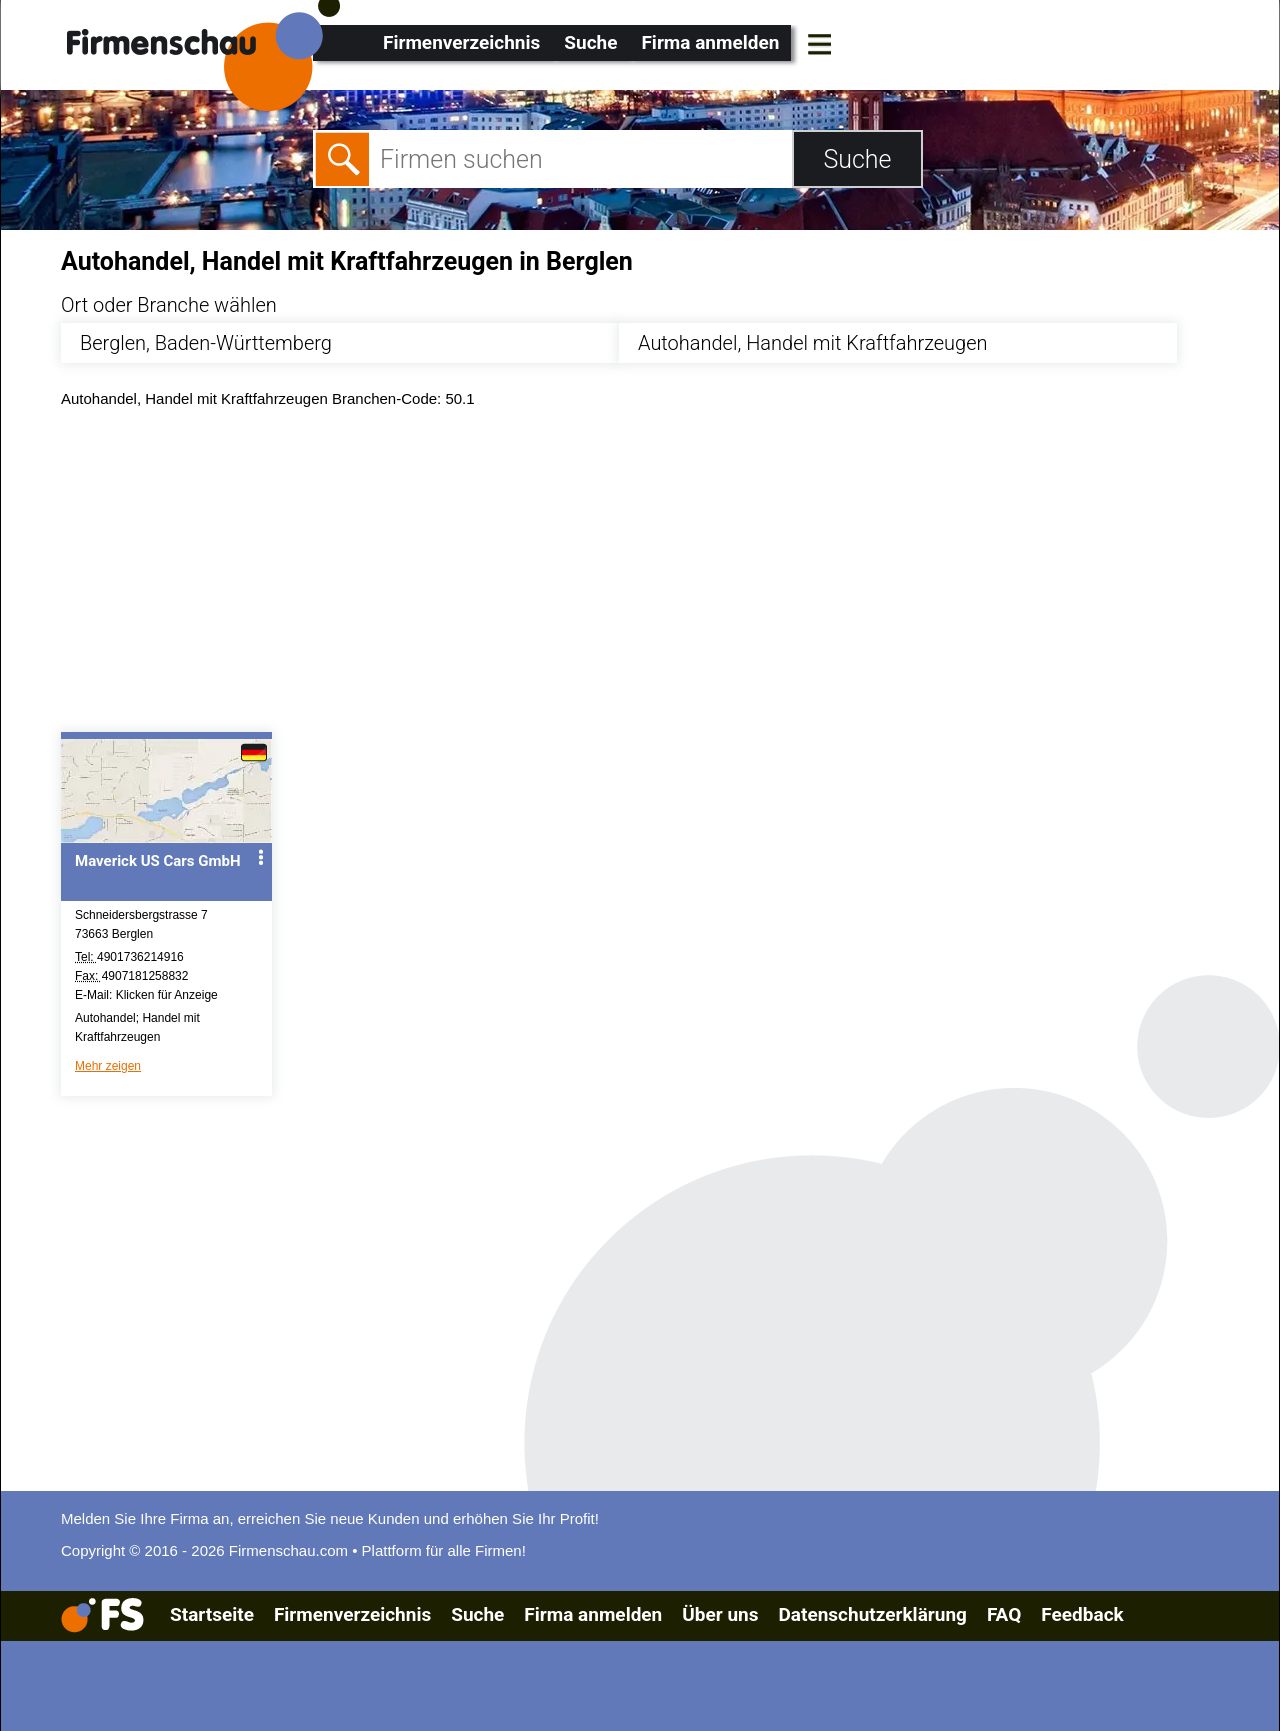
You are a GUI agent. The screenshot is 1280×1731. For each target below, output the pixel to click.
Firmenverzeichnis (461, 42)
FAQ (1004, 1614)
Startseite (212, 1614)
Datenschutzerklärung (872, 1614)
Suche (590, 42)
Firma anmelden (710, 42)
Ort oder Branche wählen (169, 305)
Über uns (720, 1614)
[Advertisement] (657, 575)
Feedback (1082, 1614)
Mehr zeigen (108, 1066)
